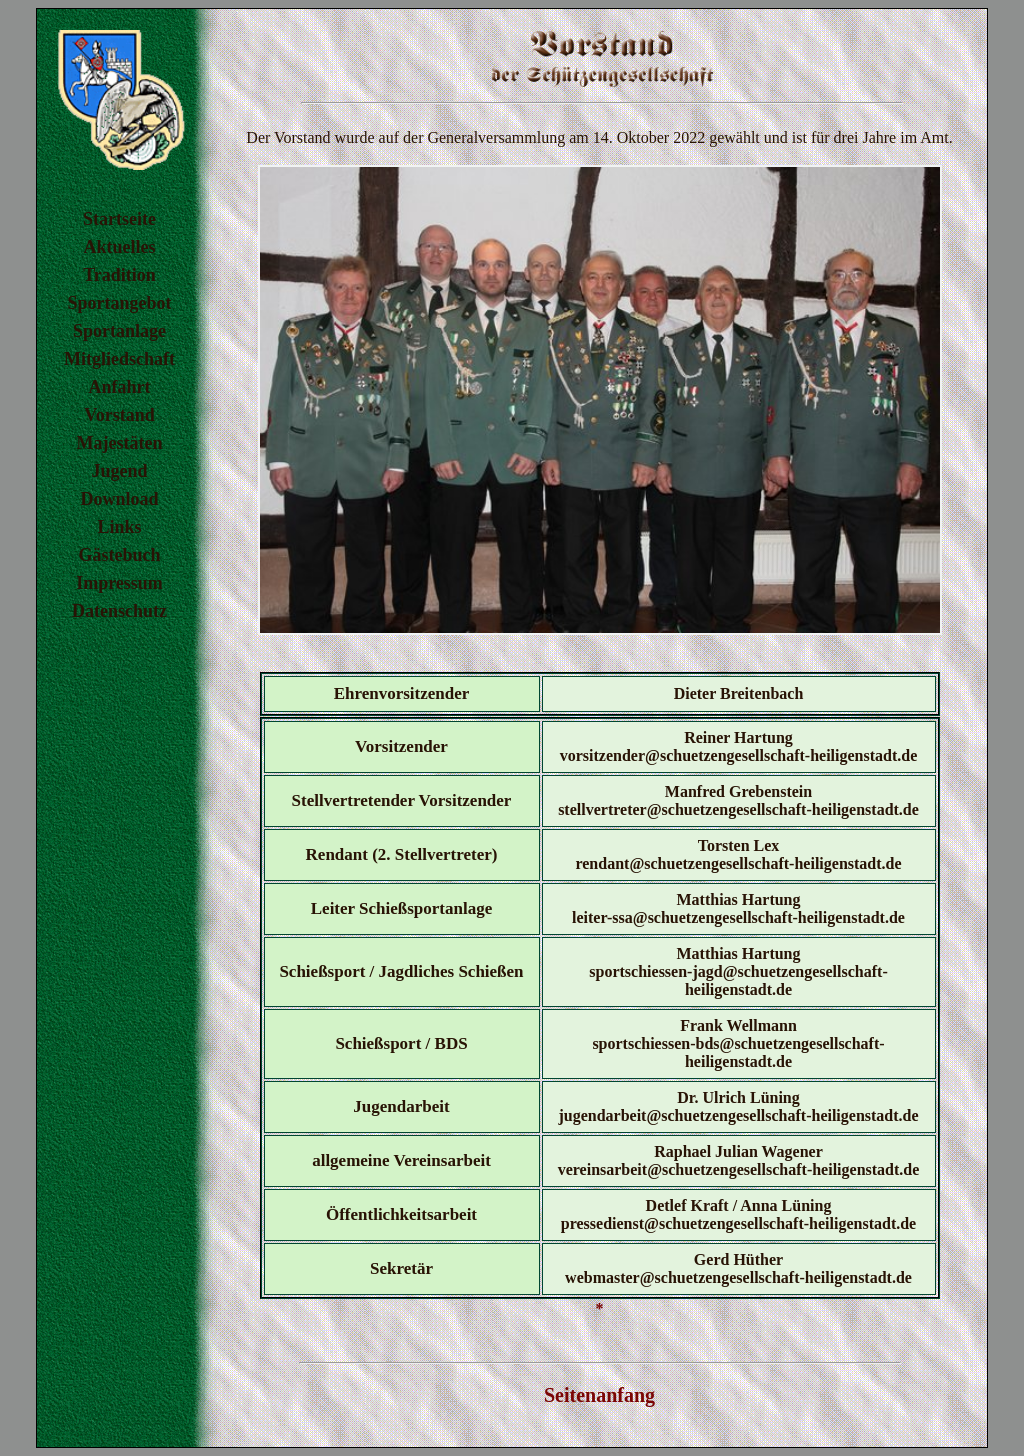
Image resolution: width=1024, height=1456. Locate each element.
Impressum (119, 583)
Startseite (119, 219)
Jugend (119, 471)
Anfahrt (120, 387)
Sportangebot (119, 303)
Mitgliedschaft (119, 359)
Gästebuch (119, 555)
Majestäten (120, 443)
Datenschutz (119, 611)
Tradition (119, 275)
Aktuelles (120, 247)
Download (119, 499)
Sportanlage (119, 331)
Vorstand (119, 415)
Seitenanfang (599, 1395)
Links (119, 527)
